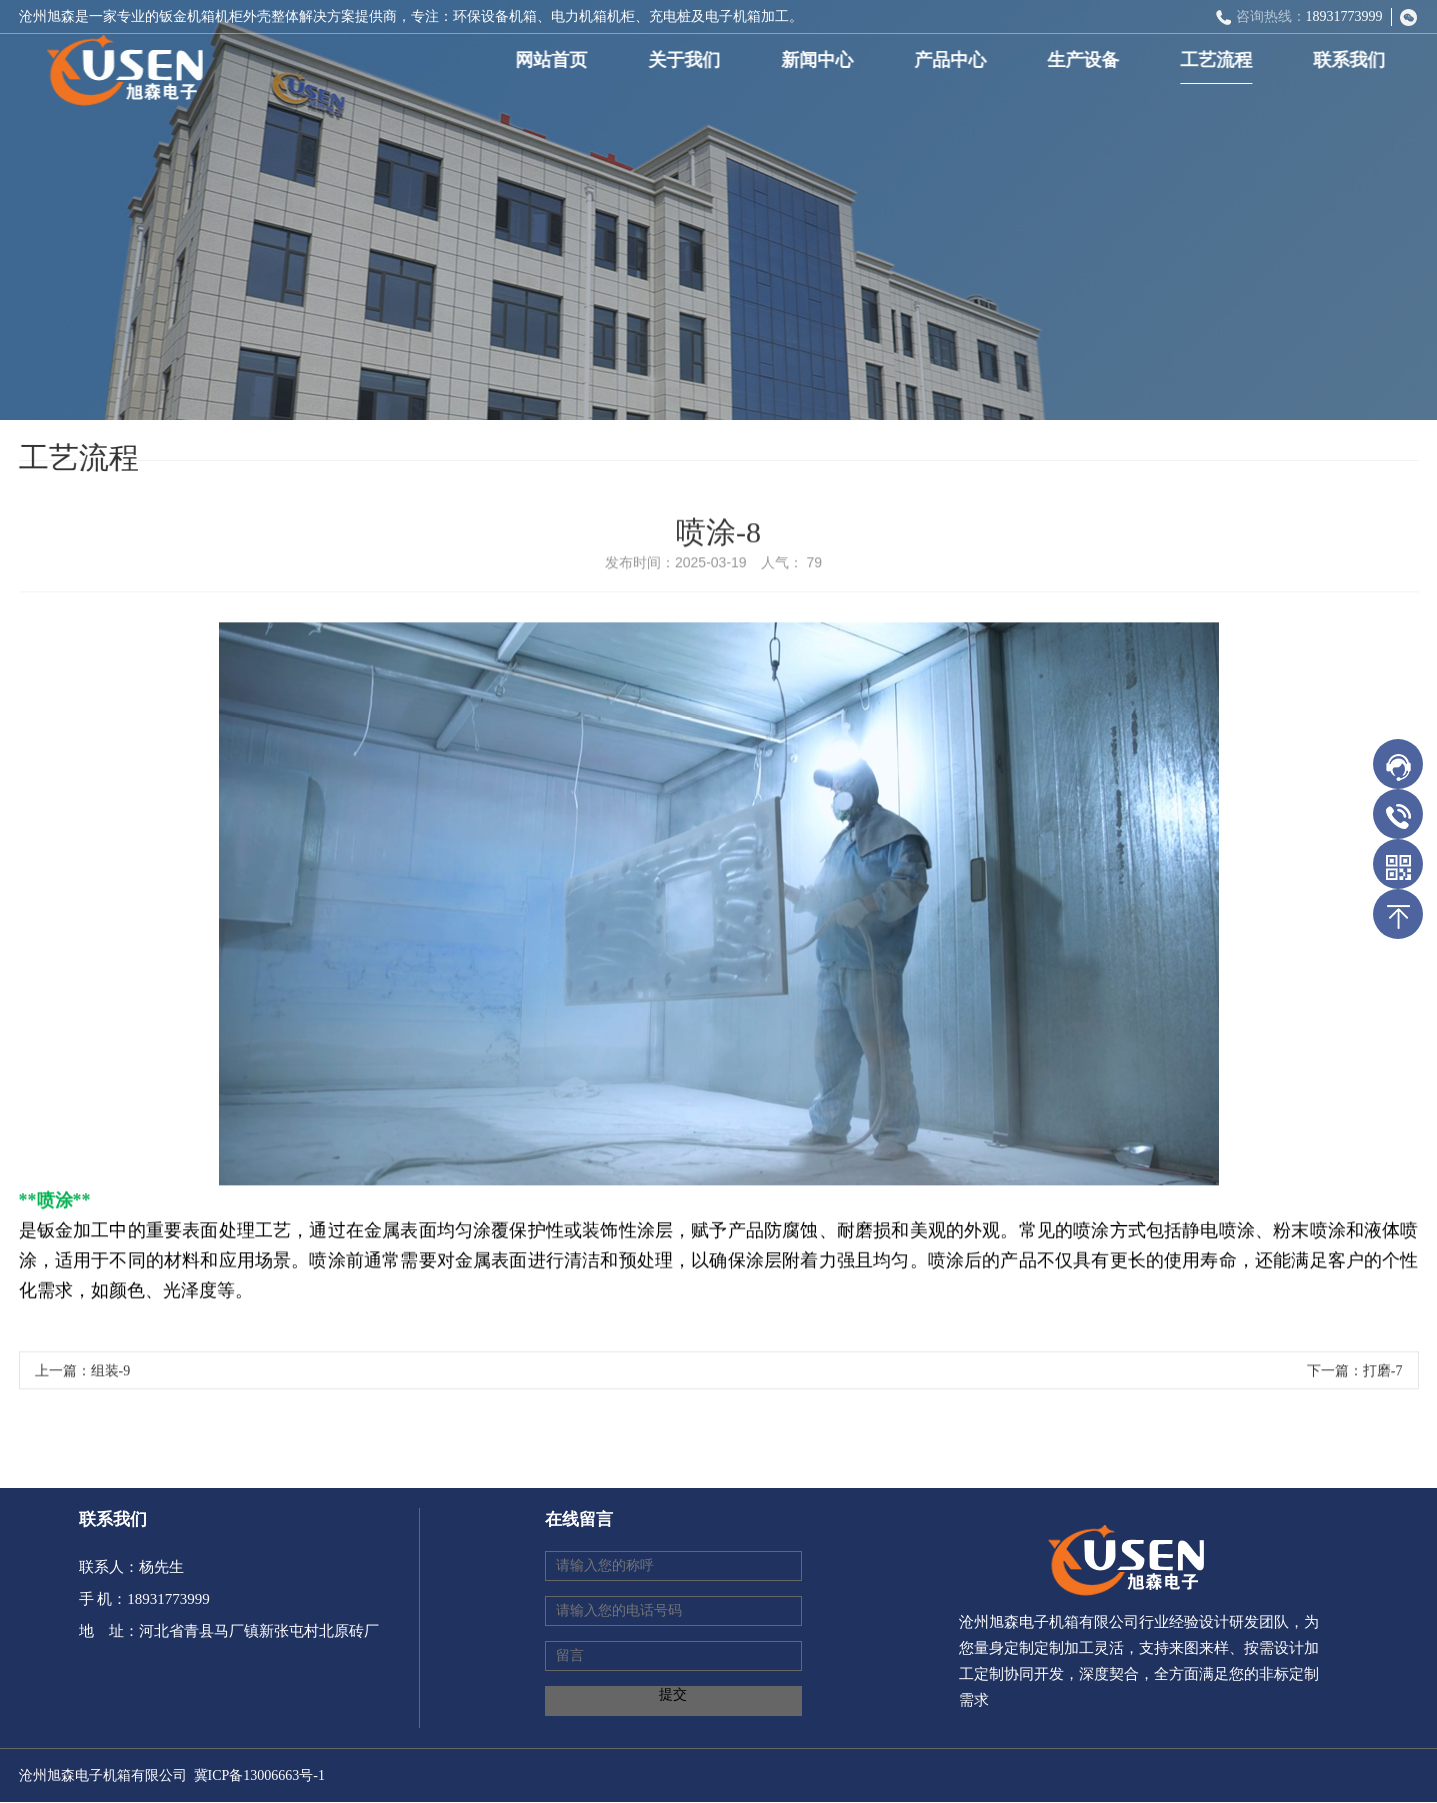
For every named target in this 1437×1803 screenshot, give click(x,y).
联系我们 (1353, 60)
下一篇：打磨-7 (1355, 1374)
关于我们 (688, 60)
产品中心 (954, 60)
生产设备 (1087, 60)
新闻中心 (821, 60)
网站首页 (555, 60)
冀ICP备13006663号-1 (259, 1775)
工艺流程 (1220, 60)
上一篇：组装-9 (83, 1374)
